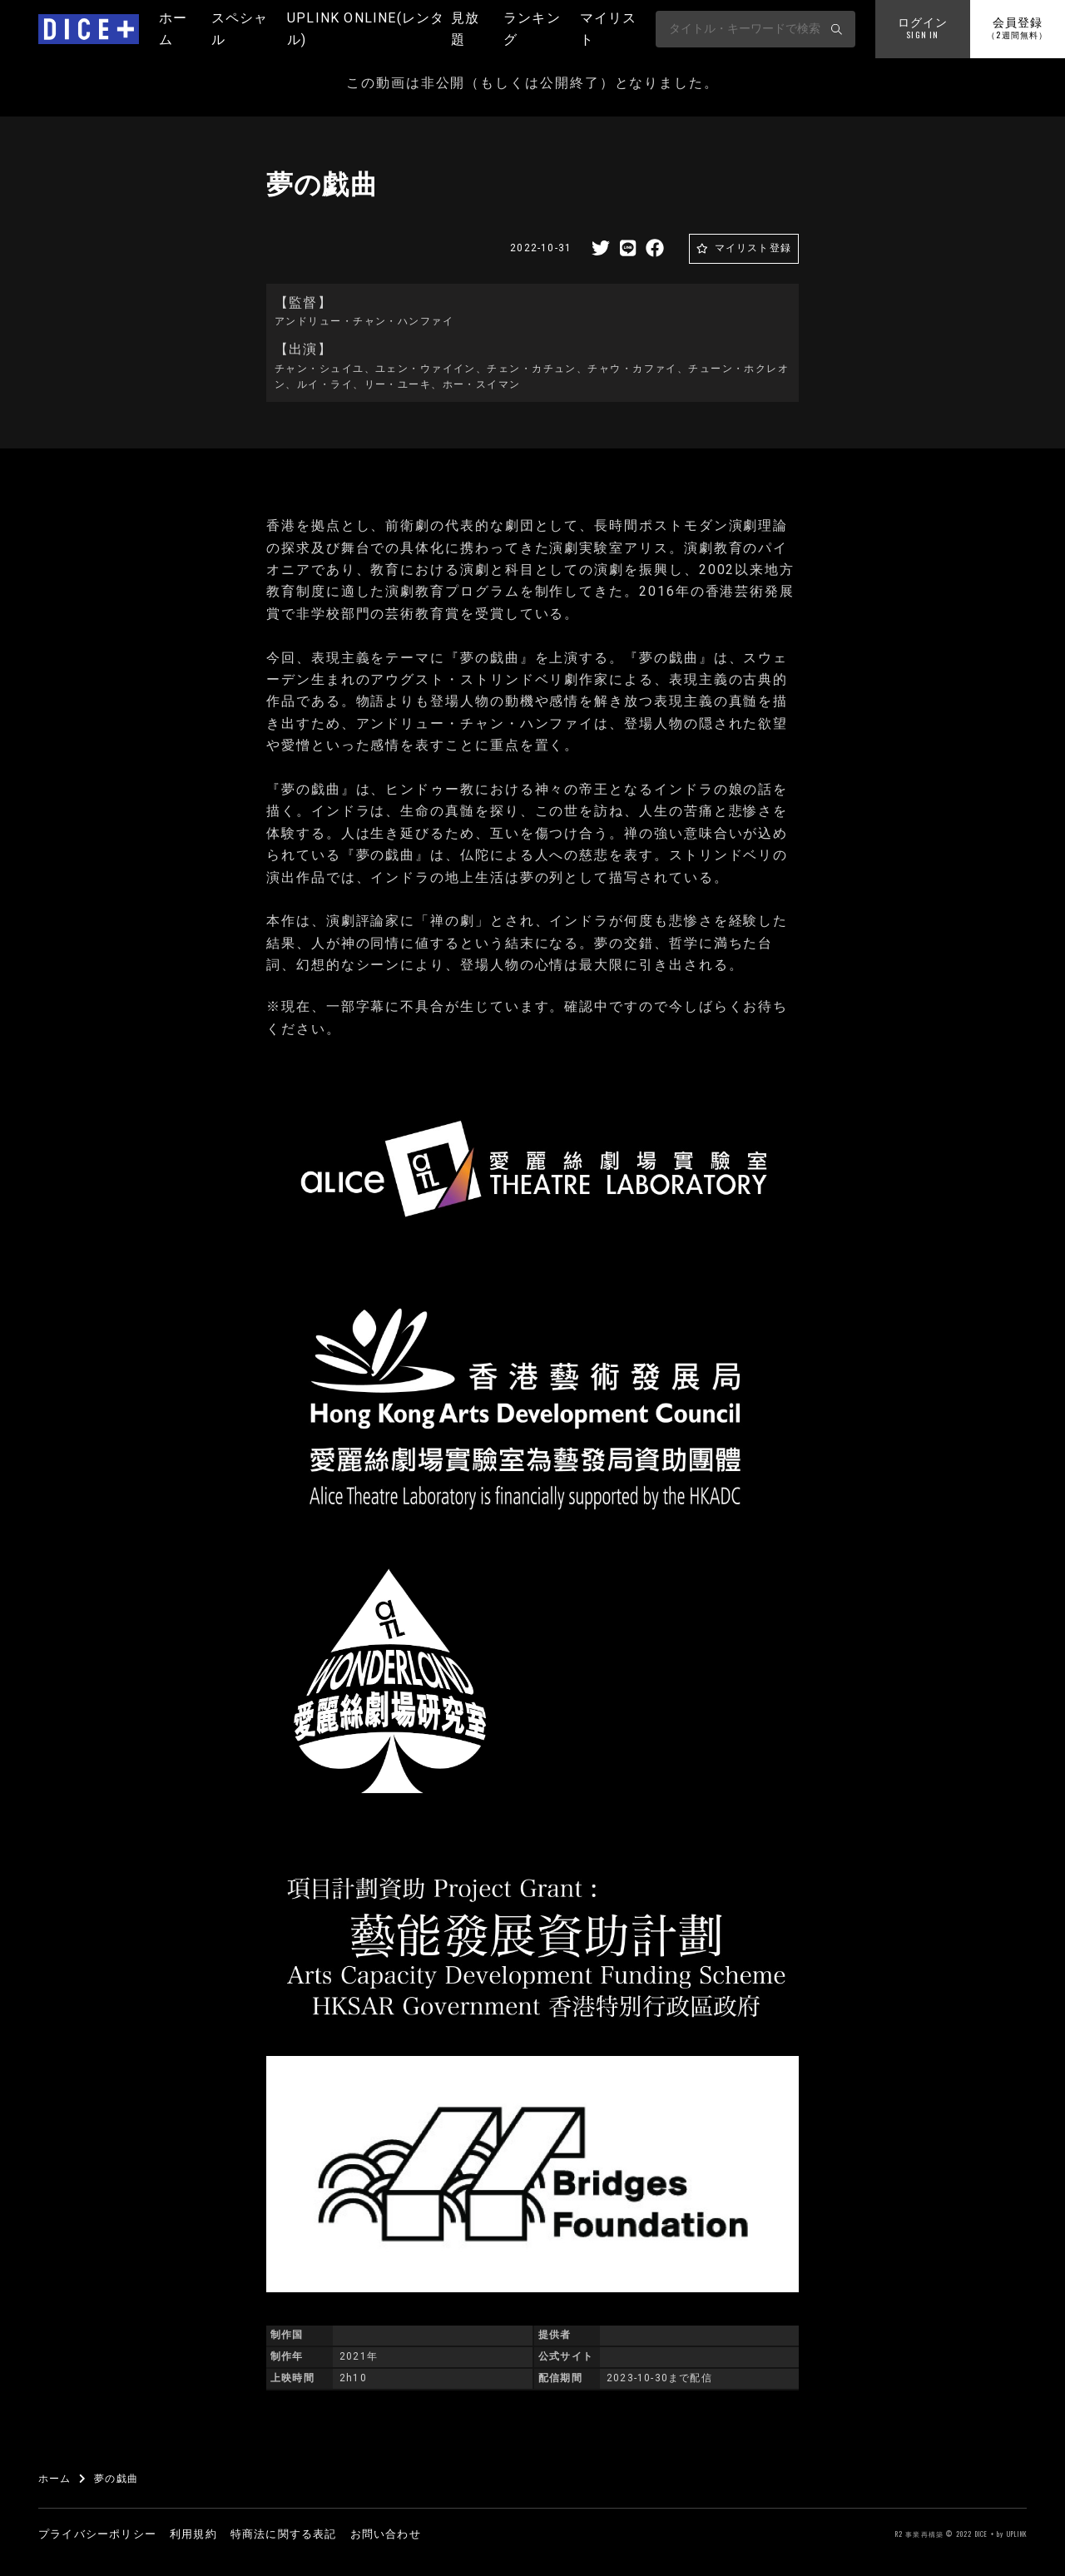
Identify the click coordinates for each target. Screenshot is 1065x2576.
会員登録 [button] (1017, 29)
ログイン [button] (923, 29)
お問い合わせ (385, 2534)
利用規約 (193, 2534)
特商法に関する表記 (283, 2534)
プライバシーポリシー (97, 2534)
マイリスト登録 (753, 248)
